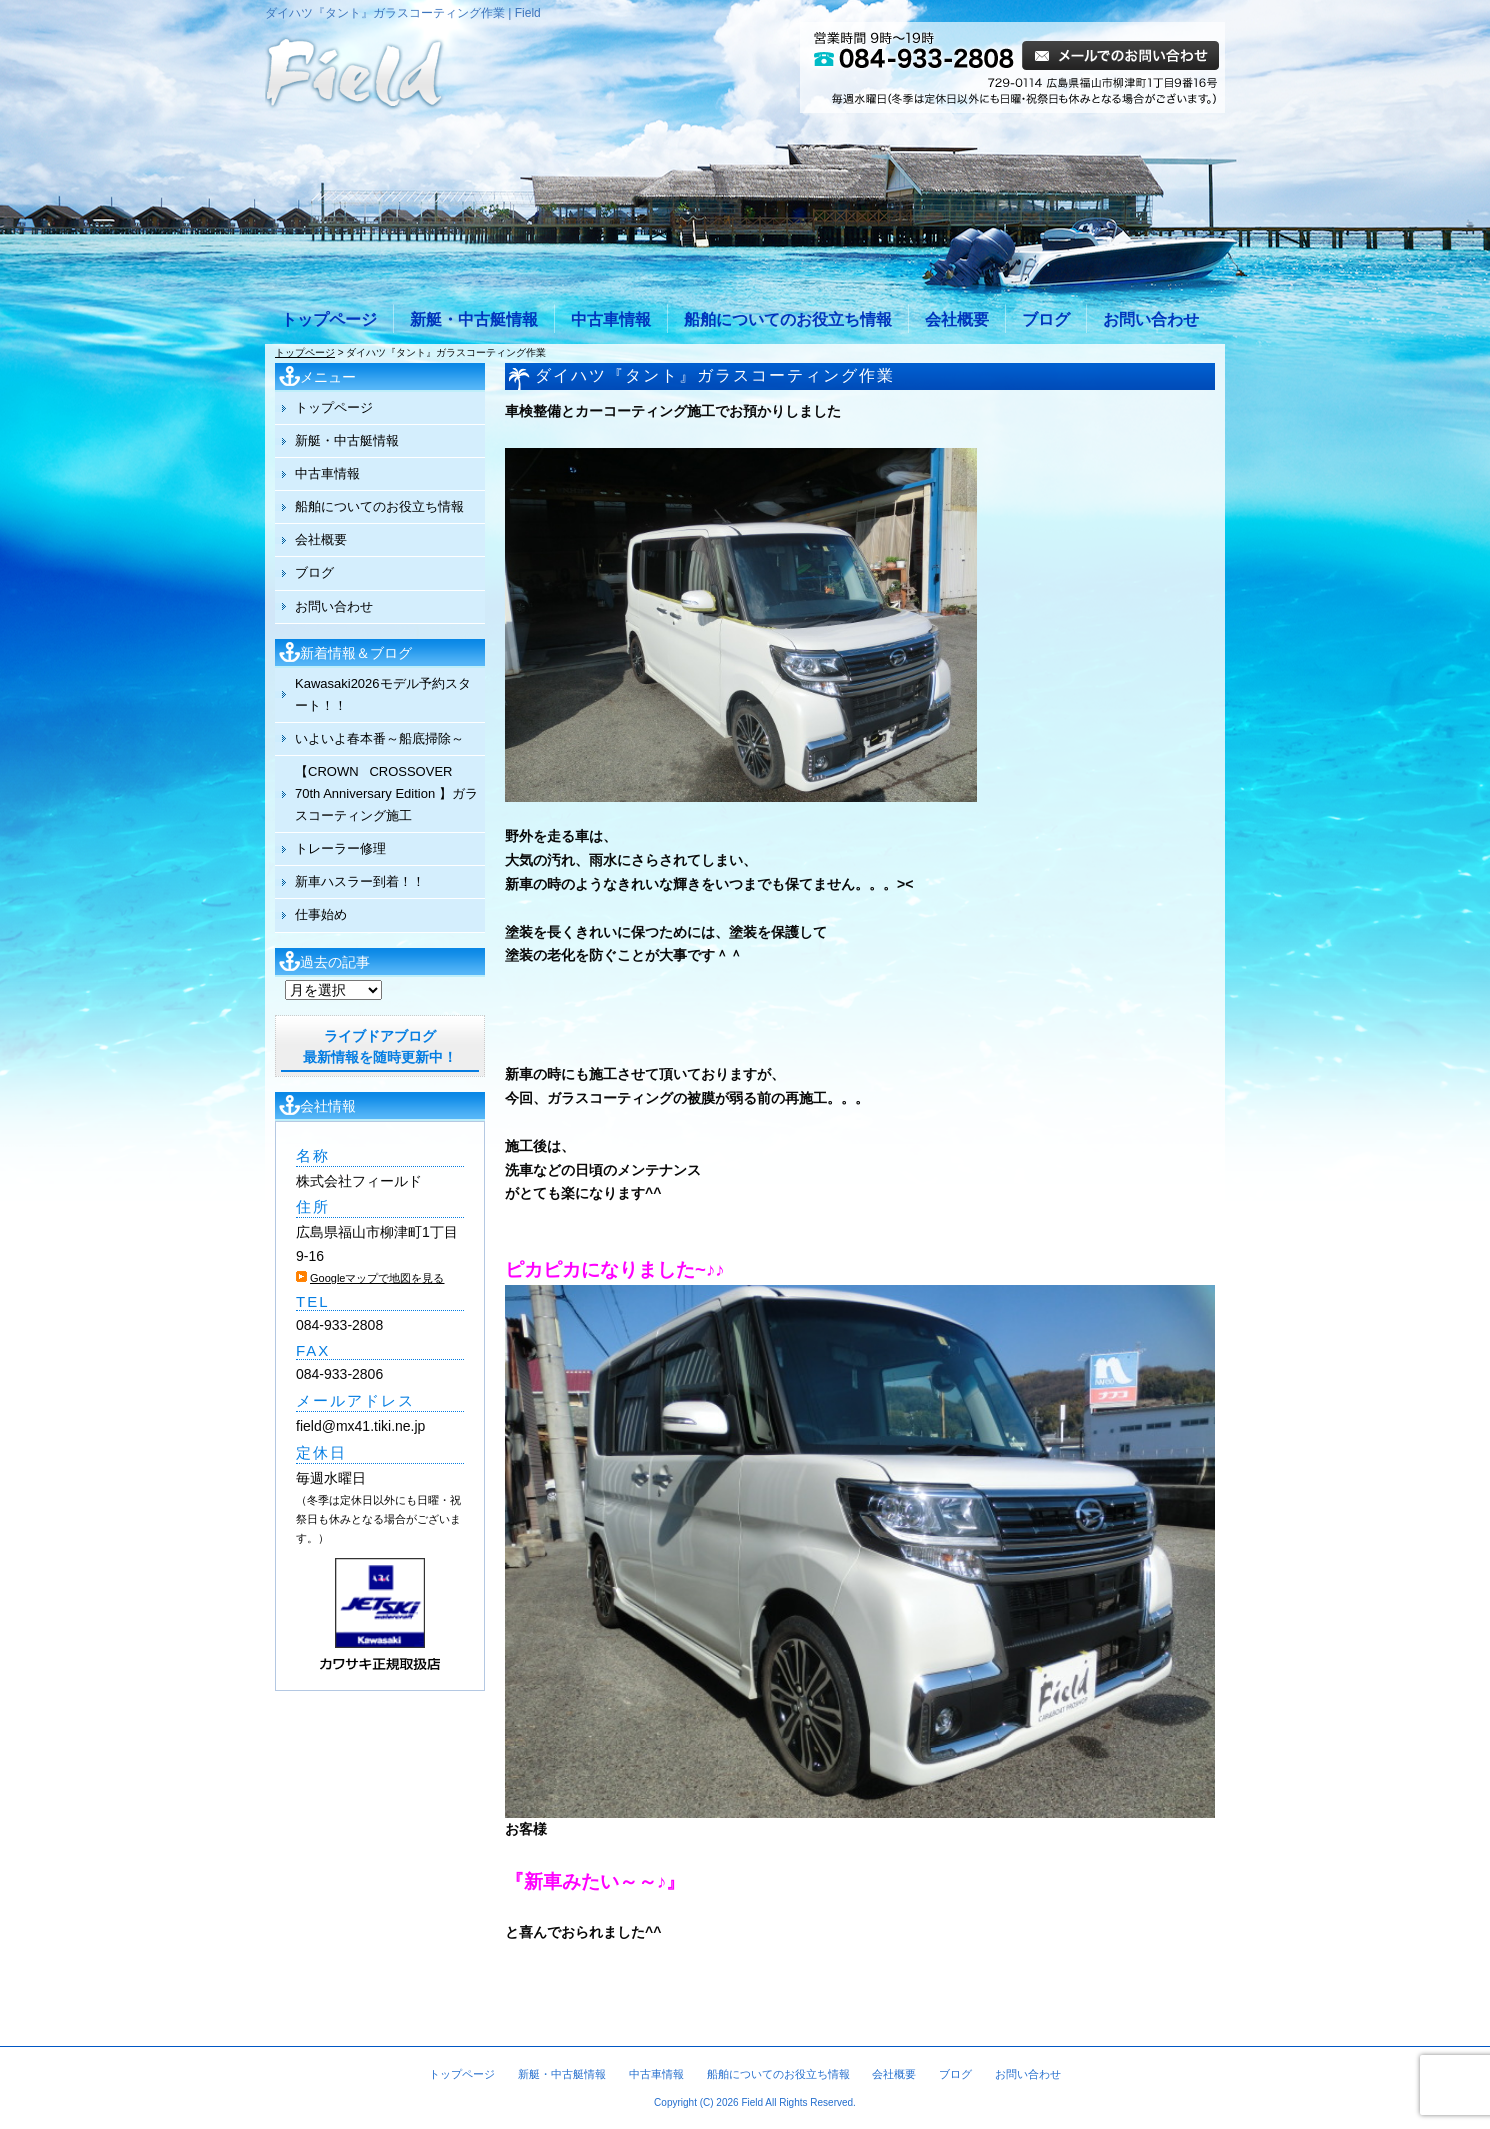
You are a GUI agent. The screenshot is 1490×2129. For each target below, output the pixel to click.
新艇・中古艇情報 (474, 319)
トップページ (329, 319)
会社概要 (957, 319)
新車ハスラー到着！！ (360, 881)
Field (752, 2102)
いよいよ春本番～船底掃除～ (379, 738)
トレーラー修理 (340, 848)
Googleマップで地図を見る (377, 1278)
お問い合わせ (1151, 319)
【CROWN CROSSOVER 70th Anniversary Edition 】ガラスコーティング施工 (386, 793)
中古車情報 (611, 319)
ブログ (1046, 319)
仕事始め (321, 914)
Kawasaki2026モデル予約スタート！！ (383, 694)
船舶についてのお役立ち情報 (788, 319)
